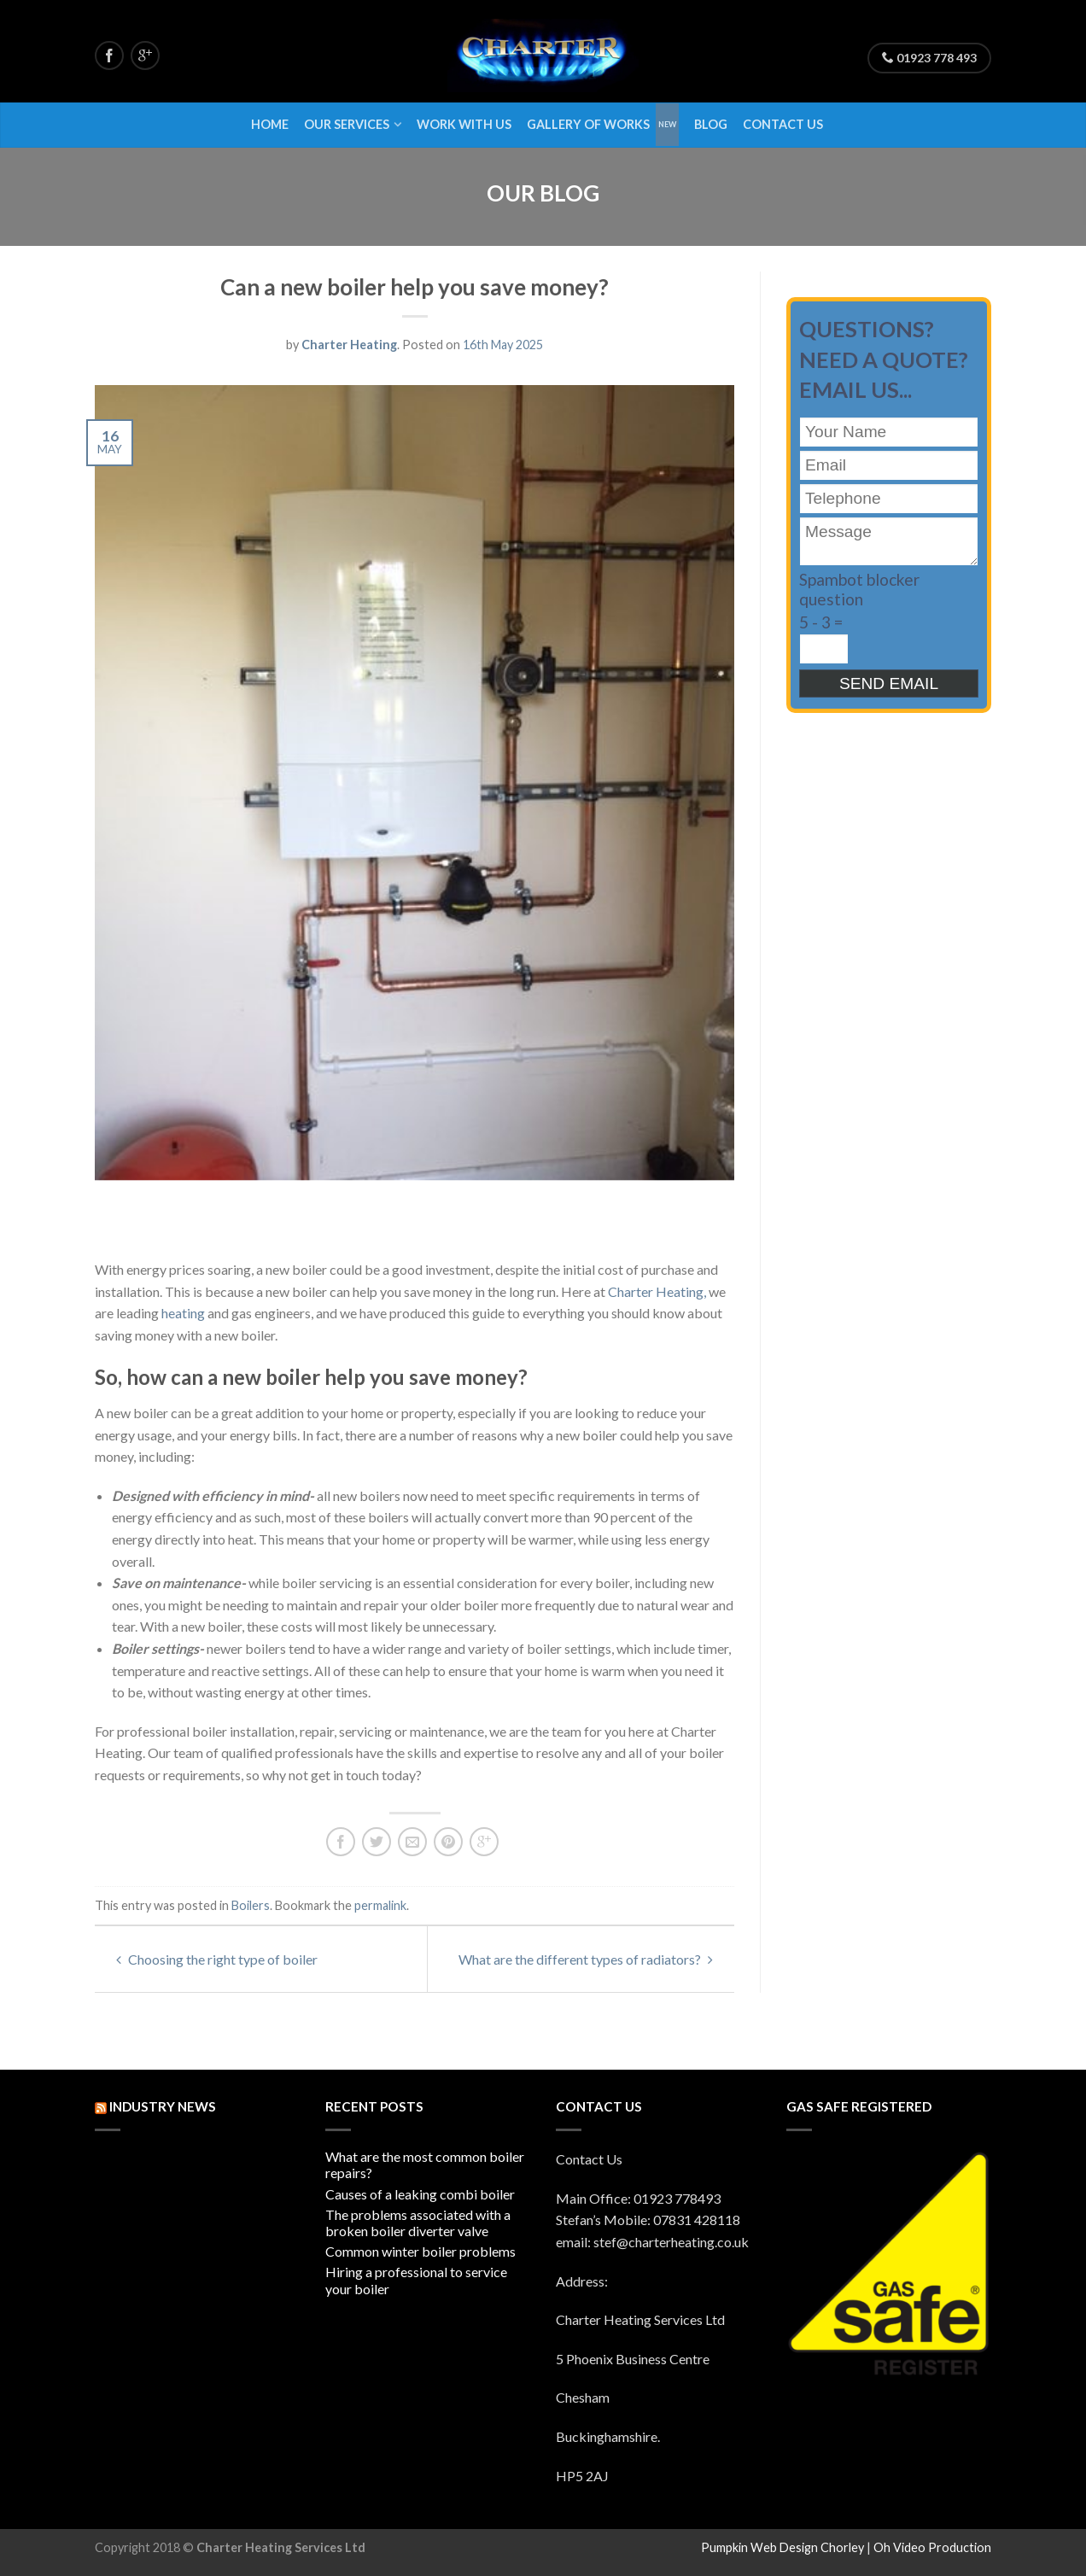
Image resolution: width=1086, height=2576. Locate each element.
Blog (710, 124)
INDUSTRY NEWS (162, 2106)
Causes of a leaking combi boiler (420, 2194)
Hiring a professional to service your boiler (416, 2279)
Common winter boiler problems (420, 2251)
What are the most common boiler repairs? (424, 2164)
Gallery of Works (588, 124)
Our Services (346, 124)
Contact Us (783, 124)
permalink (380, 1905)
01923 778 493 (929, 57)
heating (183, 1313)
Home (270, 124)
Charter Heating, (657, 1291)
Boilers (250, 1905)
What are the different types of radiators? (585, 1959)
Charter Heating (349, 344)
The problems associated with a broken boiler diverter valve (418, 2222)
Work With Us (464, 124)
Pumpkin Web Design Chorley (782, 2547)
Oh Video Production (932, 2547)
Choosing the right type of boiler (217, 1959)
